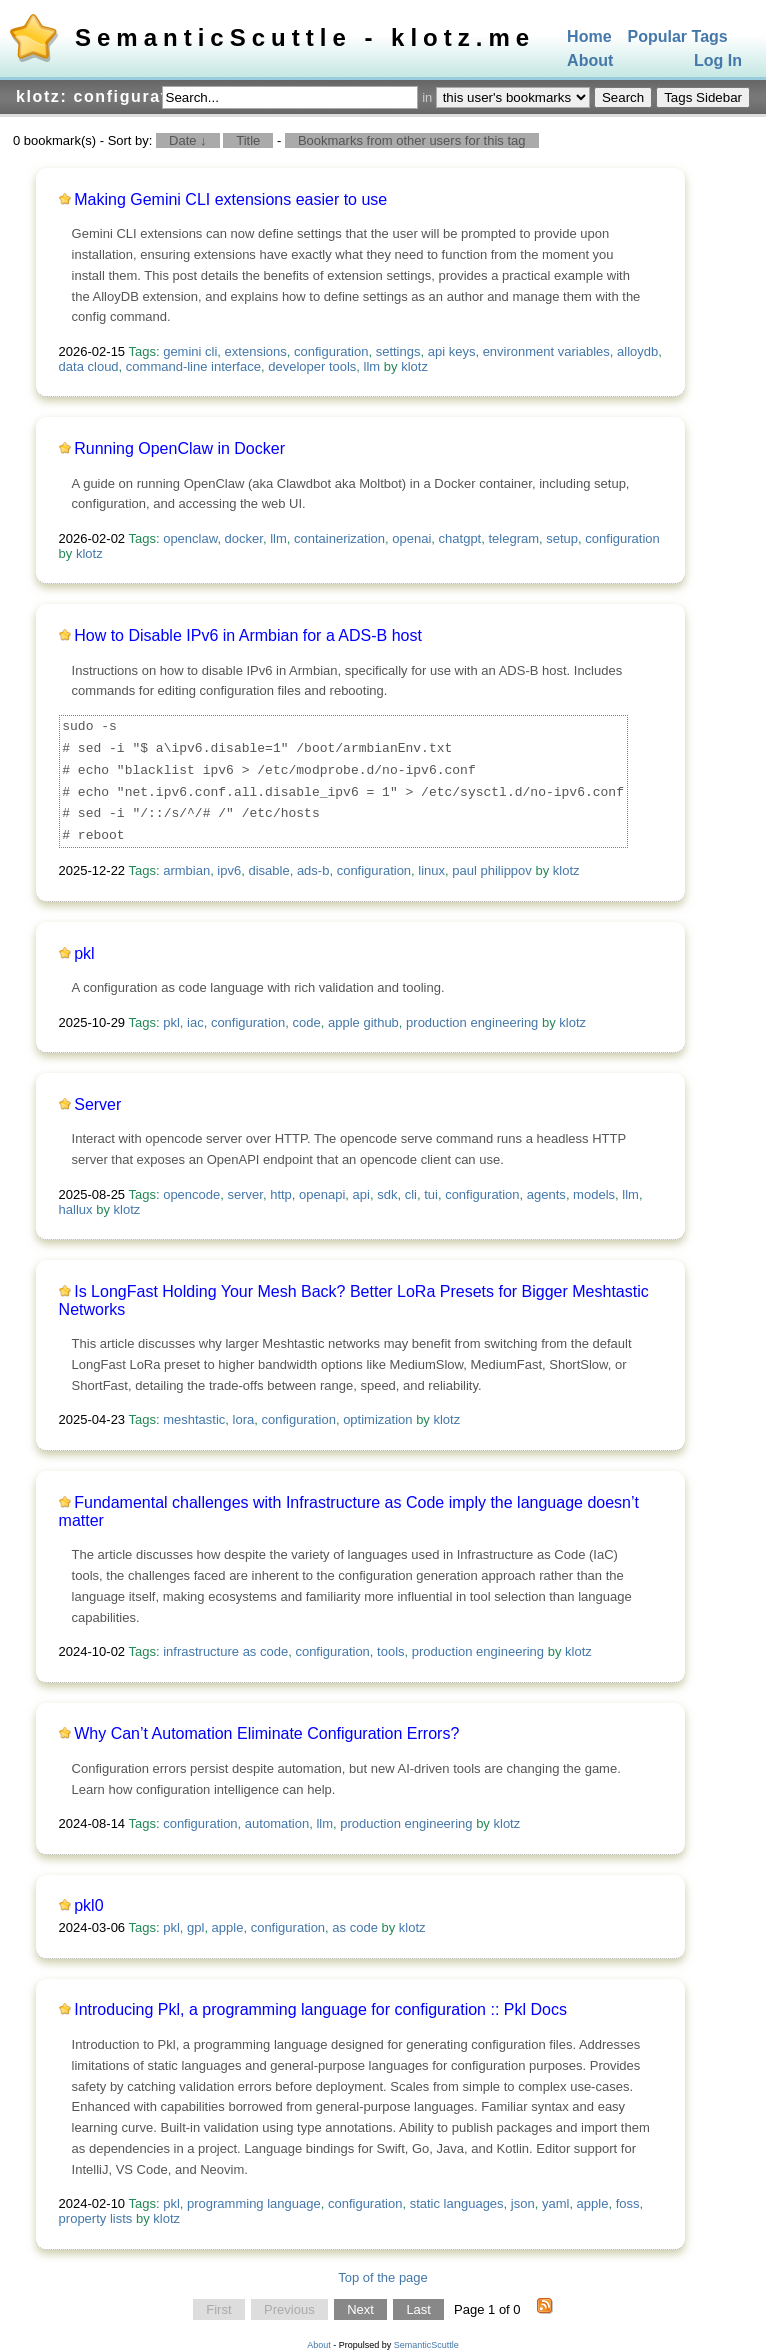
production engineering (472, 1022)
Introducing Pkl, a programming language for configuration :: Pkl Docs (320, 2009)
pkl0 (88, 1905)
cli (411, 1194)
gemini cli (190, 351)
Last (418, 2309)
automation (277, 1823)
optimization (377, 1419)
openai (411, 538)
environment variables (546, 351)
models (594, 1194)
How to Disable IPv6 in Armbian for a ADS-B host (248, 635)
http (281, 1194)
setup (562, 538)
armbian (186, 870)
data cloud (89, 366)
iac (195, 1022)
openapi (322, 1194)
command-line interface (193, 366)
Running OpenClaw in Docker (179, 448)
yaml (555, 2203)
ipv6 (229, 870)
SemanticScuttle (426, 2345)
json (523, 2203)
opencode (191, 1194)
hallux (76, 1209)
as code (355, 1927)
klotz (414, 366)
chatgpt (460, 538)
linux (431, 870)
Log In (718, 61)
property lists (96, 2218)
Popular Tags (678, 36)
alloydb (637, 351)
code (307, 1022)
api (361, 1194)
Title (248, 140)
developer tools (312, 366)
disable (268, 870)
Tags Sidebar (703, 97)
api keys (452, 351)
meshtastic (194, 1419)
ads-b (313, 870)
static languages (457, 2203)
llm (372, 366)
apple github (363, 1022)
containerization (339, 538)
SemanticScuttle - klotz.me (305, 37)
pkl (84, 953)
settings (398, 351)
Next (360, 2309)
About (590, 61)
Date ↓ (188, 140)
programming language (254, 2203)
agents (546, 1194)
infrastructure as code (225, 1651)
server (245, 1194)
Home (589, 36)
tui (431, 1194)
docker (244, 538)
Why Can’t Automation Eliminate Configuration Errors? (266, 1733)
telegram (513, 538)
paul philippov (492, 870)
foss (628, 2203)
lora (244, 1419)
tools (390, 1651)
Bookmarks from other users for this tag (412, 140)
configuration (331, 351)
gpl (195, 1927)
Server (97, 1104)
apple (228, 1927)
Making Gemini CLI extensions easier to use (230, 199)
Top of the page (383, 2277)
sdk (387, 1194)
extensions (256, 351)
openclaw (190, 538)
